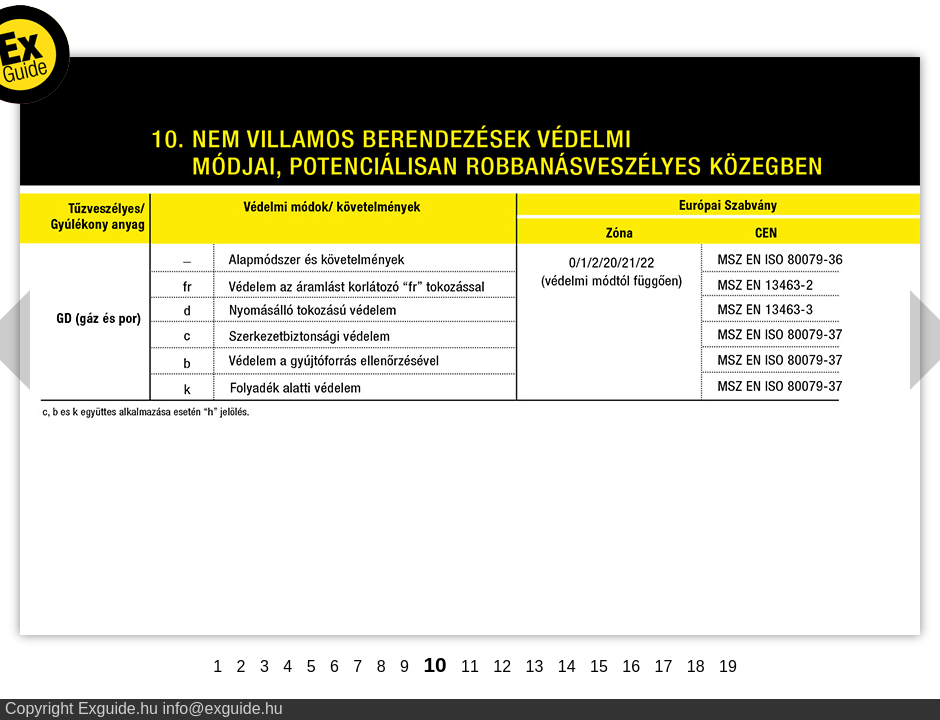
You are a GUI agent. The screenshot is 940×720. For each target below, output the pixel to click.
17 (664, 666)
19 (728, 666)
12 (502, 666)
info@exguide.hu (222, 708)
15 (599, 666)
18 (696, 666)
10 (434, 664)
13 (535, 666)
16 (631, 666)
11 (470, 666)
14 (567, 666)
